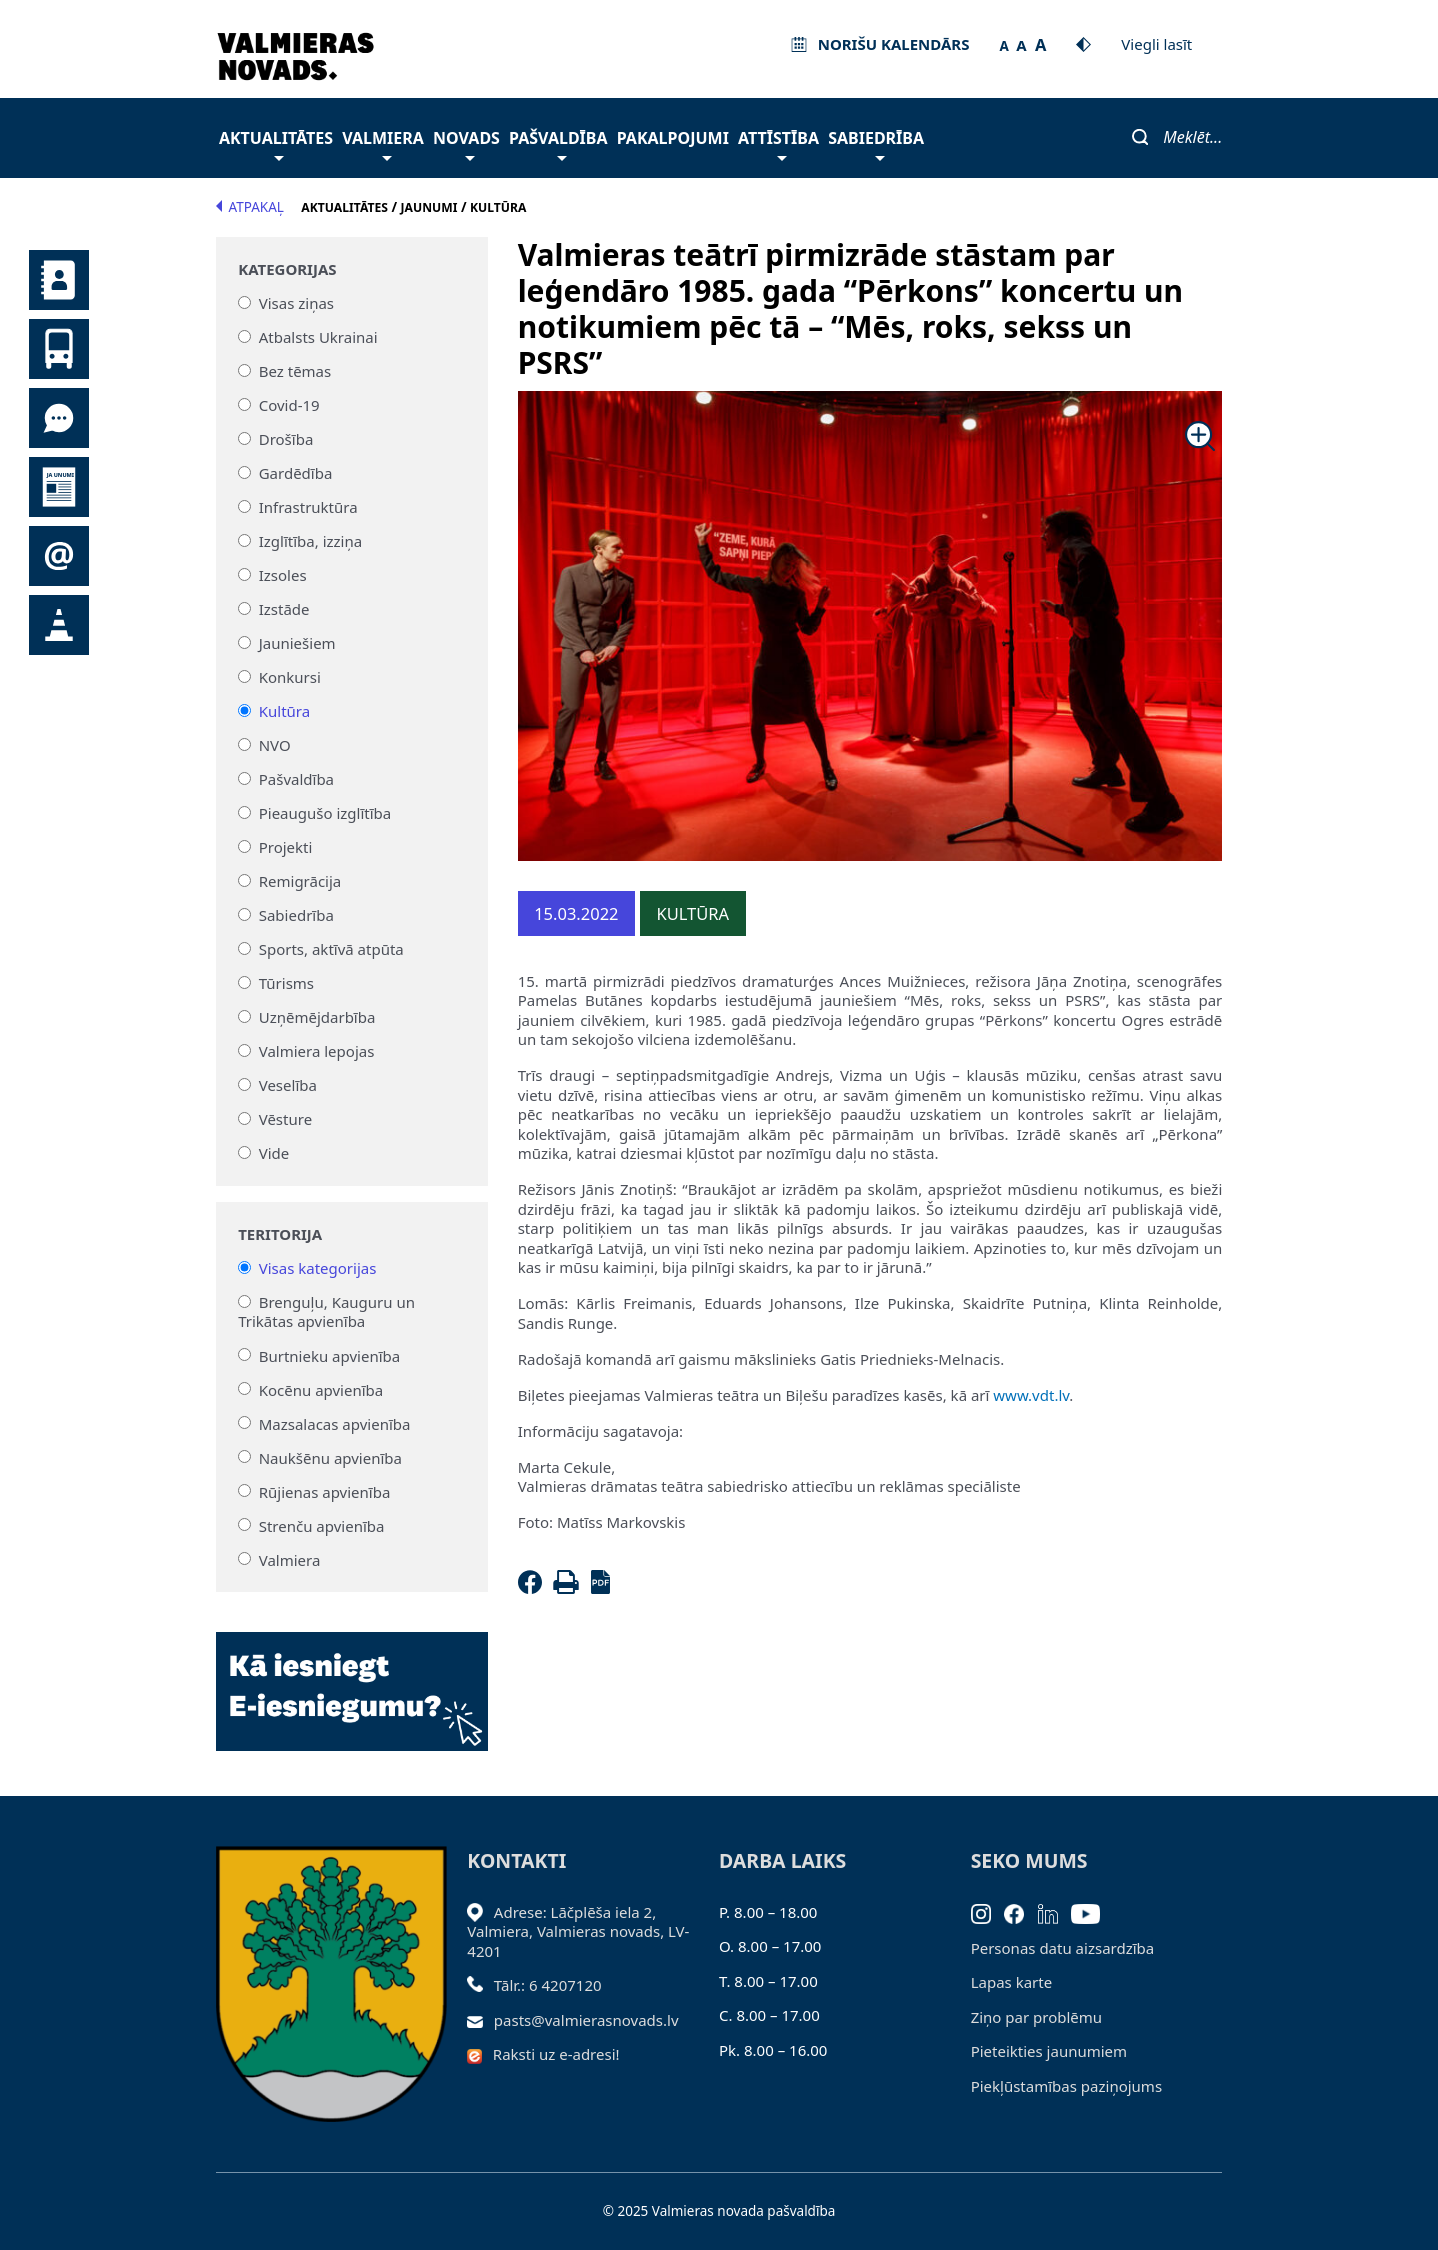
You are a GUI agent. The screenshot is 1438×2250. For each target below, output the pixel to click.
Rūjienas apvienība (325, 1491)
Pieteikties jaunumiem (59, 556)
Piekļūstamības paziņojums (1066, 2086)
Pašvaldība (558, 143)
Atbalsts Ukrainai (318, 337)
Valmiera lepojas (317, 1051)
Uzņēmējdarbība (317, 1017)
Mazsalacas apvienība (335, 1423)
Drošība (286, 439)
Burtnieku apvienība (329, 1355)
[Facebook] (534, 1588)
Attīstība (778, 143)
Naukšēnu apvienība (330, 1457)
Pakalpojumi (673, 138)
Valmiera (383, 143)
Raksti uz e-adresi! (556, 2054)
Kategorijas (287, 269)
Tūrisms (286, 983)
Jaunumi (59, 487)
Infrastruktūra (308, 507)
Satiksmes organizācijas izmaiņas (59, 625)
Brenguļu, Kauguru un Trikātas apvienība (326, 1312)
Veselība (288, 1085)
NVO (275, 745)
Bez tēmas (295, 371)
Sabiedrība (876, 143)
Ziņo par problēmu (1036, 2017)
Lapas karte (1012, 1982)
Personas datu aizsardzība (1063, 1948)
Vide (274, 1153)
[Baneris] (352, 1680)
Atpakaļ (250, 207)
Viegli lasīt (1156, 44)
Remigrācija (300, 881)
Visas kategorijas (318, 1268)
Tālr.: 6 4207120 (548, 1985)
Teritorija (280, 1234)
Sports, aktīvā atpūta (331, 949)
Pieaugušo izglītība (325, 813)
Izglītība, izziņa (310, 541)
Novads (466, 143)
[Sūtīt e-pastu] (480, 2020)
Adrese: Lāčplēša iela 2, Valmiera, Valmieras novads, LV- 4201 (578, 1931)
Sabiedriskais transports (59, 349)
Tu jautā (59, 418)
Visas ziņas (296, 303)
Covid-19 (289, 405)
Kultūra (284, 711)
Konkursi (290, 677)
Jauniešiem (297, 643)
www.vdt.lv (1031, 1395)
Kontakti (59, 280)
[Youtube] (1092, 1912)
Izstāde (284, 609)
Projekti (286, 847)
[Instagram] (988, 1912)
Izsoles (283, 575)
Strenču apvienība (322, 1525)
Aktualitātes (276, 143)
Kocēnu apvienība (321, 1389)
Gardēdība (296, 473)
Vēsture (285, 1119)
